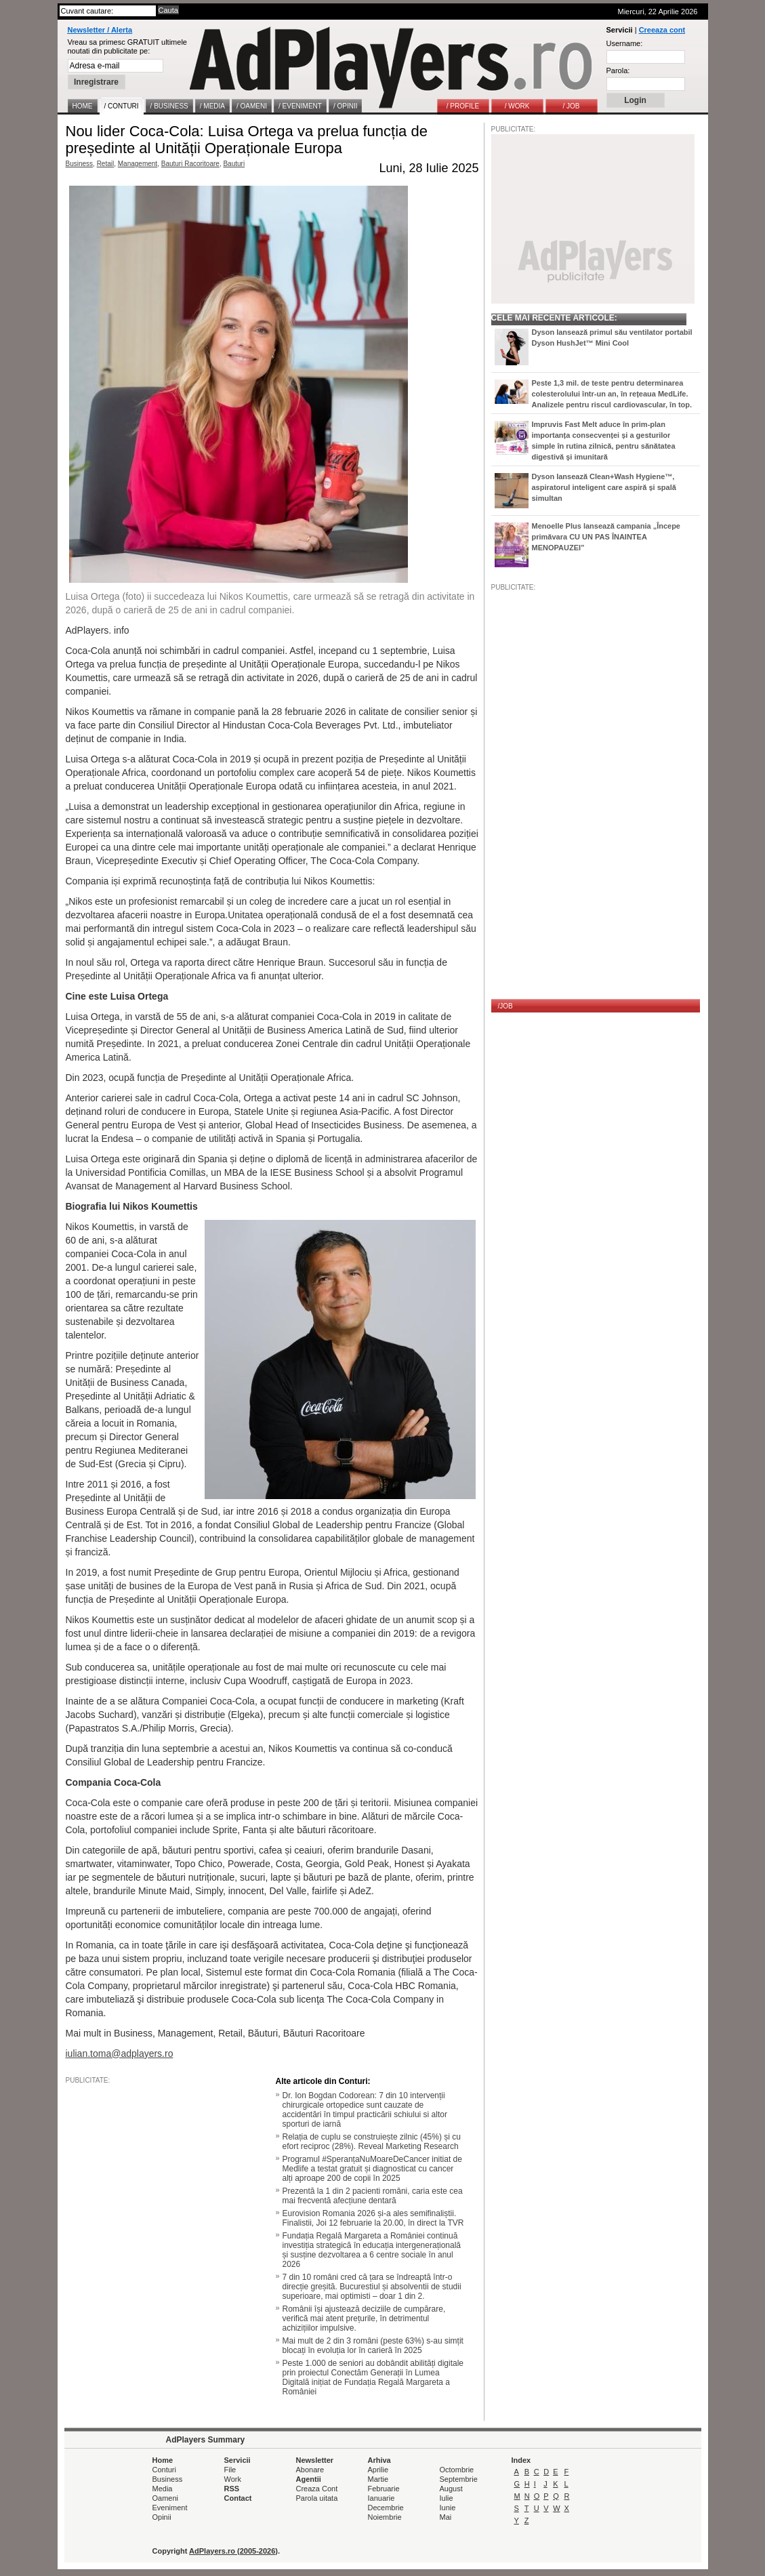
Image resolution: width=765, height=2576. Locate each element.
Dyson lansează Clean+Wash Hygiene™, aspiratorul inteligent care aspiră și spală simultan (604, 487)
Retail (106, 163)
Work (232, 2479)
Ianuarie (381, 2498)
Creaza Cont (317, 2489)
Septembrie (459, 2479)
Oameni (165, 2498)
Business (80, 163)
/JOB (505, 1006)
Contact (238, 2498)
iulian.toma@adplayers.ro (119, 2053)
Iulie (446, 2498)
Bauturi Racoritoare (190, 163)
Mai (446, 2517)
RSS (232, 2489)
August (451, 2489)
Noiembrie (385, 2517)
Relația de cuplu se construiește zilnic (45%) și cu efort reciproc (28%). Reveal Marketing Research (372, 2141)
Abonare (310, 2470)
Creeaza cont (662, 30)
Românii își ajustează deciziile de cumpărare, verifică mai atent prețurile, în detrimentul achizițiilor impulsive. (364, 2318)
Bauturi (234, 163)
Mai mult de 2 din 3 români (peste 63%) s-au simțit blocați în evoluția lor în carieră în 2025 (373, 2345)
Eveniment (170, 2507)
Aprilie (378, 2470)
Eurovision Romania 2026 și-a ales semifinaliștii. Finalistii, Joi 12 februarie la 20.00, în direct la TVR (373, 2218)
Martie (378, 2479)
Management (137, 163)
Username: (624, 43)
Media (162, 2489)
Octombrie (457, 2470)
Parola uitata (317, 2498)
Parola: (618, 70)
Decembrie (386, 2507)
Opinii (161, 2517)
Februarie (384, 2489)
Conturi (164, 2470)
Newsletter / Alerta (100, 30)
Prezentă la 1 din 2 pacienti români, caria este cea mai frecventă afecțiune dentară (373, 2195)
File (230, 2470)
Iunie (448, 2507)
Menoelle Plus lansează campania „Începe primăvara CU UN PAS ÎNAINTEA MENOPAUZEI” (606, 537)
